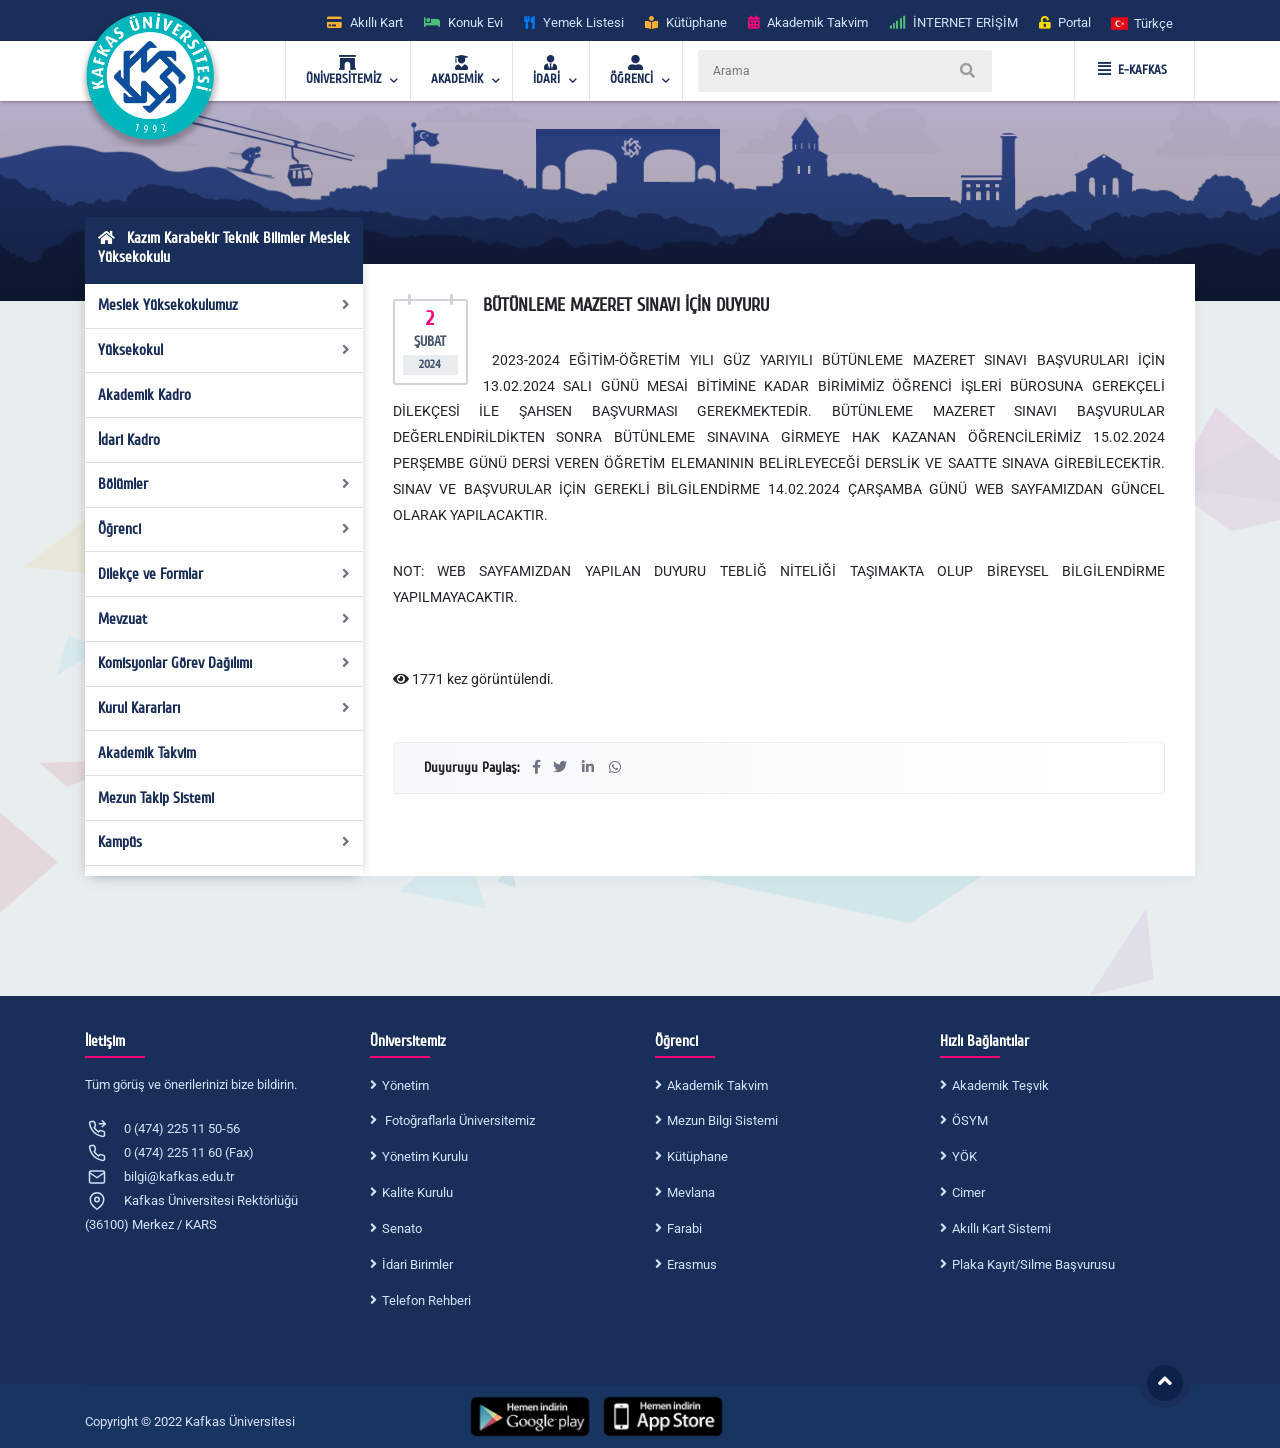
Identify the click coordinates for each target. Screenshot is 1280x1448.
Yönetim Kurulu (425, 1156)
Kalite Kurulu (417, 1192)
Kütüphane (697, 1156)
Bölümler (224, 484)
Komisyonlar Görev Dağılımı (224, 663)
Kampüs (224, 842)
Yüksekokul (224, 350)
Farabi (684, 1228)
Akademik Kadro (144, 395)
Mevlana (691, 1192)
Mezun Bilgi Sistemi (722, 1120)
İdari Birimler (417, 1264)
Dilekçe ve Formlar (224, 574)
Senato (402, 1228)
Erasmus (692, 1264)
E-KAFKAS (1132, 70)
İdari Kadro (129, 440)
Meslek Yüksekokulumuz (224, 305)
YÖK (964, 1156)
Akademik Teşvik (1000, 1085)
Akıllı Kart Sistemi (1001, 1228)
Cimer (968, 1192)
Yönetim (405, 1085)
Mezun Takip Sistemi (156, 798)
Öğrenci (224, 529)
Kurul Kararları (224, 708)
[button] (1143, 22)
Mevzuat (224, 619)
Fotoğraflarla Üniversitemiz (458, 1120)
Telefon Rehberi (426, 1300)
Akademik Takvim (147, 753)
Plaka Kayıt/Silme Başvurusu (1033, 1264)
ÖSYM (970, 1120)
